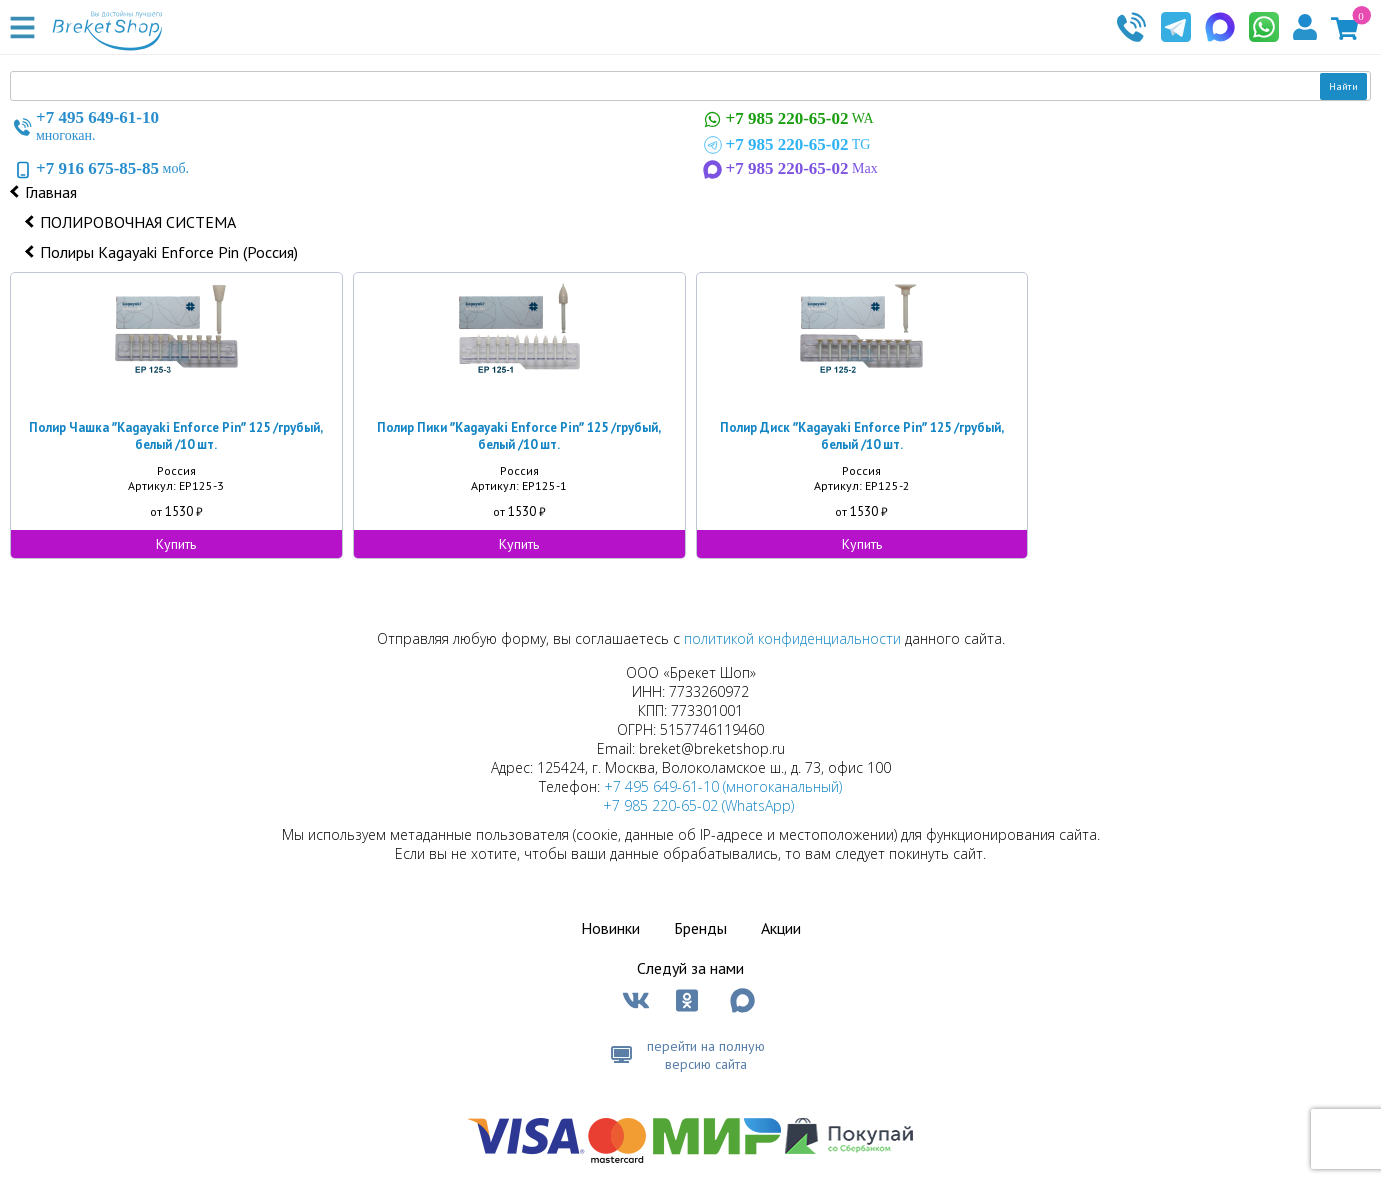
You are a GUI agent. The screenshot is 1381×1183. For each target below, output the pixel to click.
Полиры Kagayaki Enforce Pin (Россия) (169, 252)
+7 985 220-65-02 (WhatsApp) (698, 805)
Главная (51, 192)
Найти (1343, 86)
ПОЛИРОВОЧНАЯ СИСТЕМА (138, 222)
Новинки (610, 928)
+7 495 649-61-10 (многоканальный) (723, 786)
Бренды (700, 928)
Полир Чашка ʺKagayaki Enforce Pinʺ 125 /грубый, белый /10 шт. (176, 436)
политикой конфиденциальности (792, 638)
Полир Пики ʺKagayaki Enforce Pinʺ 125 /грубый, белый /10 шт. (519, 436)
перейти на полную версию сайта (706, 1055)
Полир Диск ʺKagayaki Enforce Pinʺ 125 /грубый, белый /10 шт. (862, 436)
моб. (99, 169)
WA (787, 119)
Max (789, 169)
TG (785, 145)
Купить (176, 544)
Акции (781, 928)
